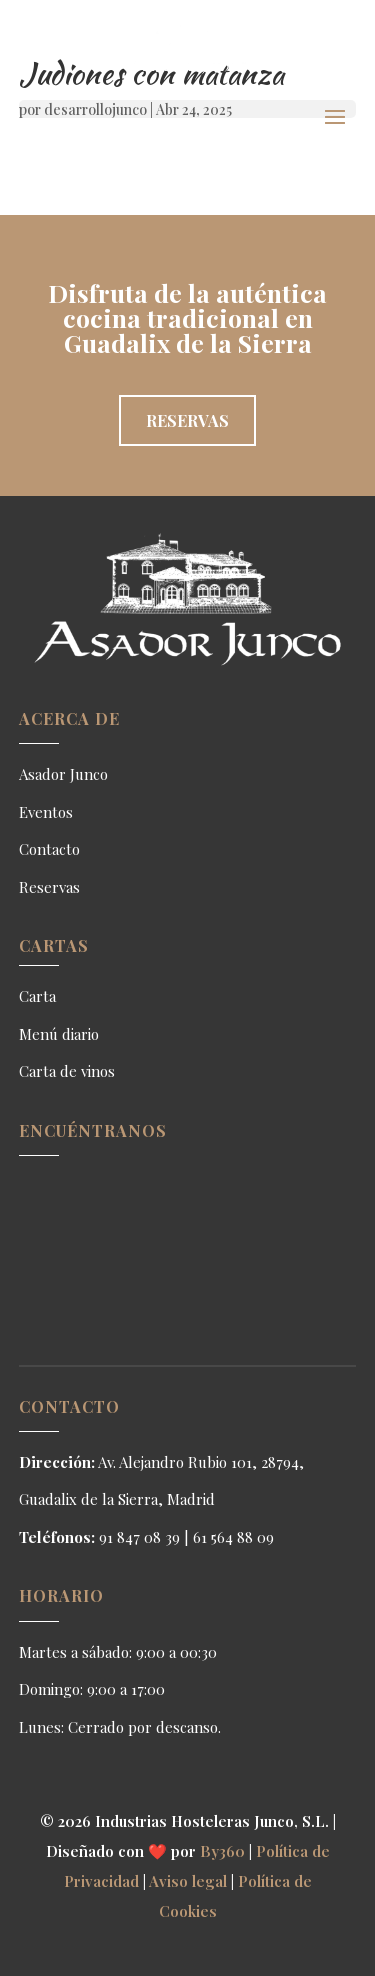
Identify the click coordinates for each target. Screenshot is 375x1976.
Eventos (46, 812)
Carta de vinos (67, 1071)
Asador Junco (63, 774)
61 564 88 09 (233, 1537)
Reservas (187, 420)
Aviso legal (188, 1881)
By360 (222, 1851)
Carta (37, 996)
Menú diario (59, 1034)
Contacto (49, 849)
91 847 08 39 (139, 1537)
